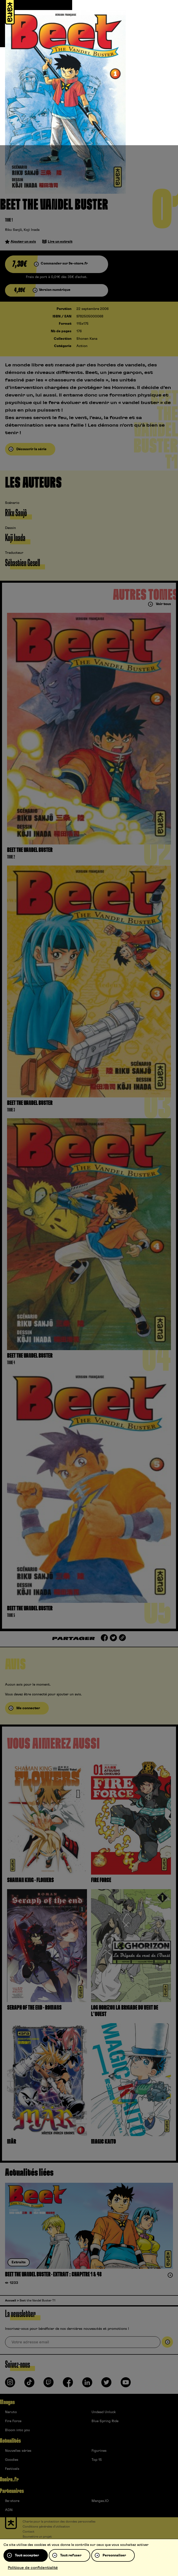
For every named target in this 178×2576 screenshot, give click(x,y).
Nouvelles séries (18, 2451)
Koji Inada (31, 230)
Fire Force (13, 2421)
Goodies (11, 2460)
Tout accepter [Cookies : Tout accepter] (27, 2555)
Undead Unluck (104, 2412)
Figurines (99, 2451)
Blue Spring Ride (105, 2421)
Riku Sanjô (13, 230)
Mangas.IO (100, 2501)
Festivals (12, 2469)
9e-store (12, 2501)
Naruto (11, 2412)
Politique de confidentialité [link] (33, 2568)
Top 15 (97, 2460)
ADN (9, 2510)
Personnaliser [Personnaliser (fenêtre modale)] (114, 2555)
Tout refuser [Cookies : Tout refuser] (70, 2555)
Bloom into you (17, 2430)
